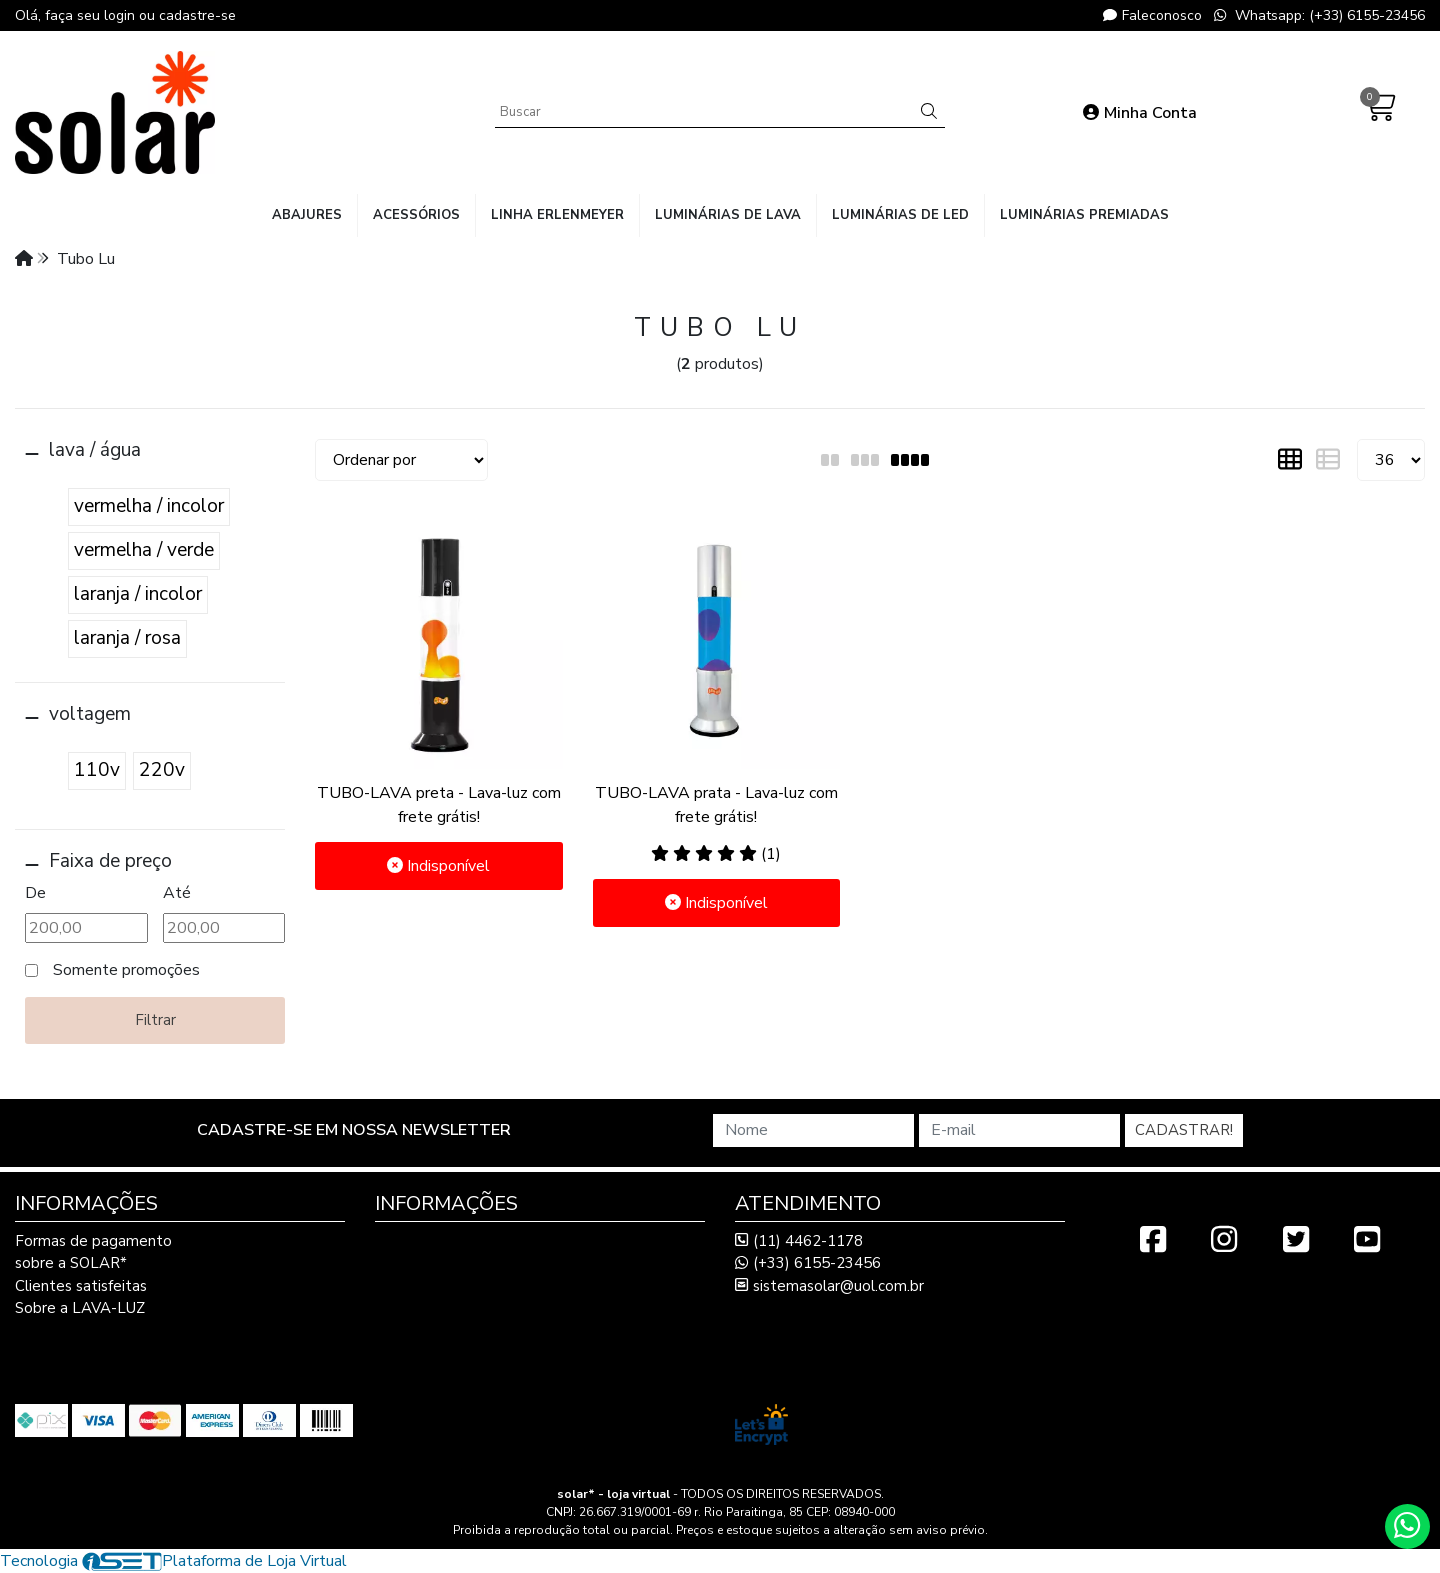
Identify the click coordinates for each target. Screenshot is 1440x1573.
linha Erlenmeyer (557, 215)
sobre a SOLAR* (71, 1263)
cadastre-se (197, 15)
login (121, 15)
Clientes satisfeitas (81, 1286)
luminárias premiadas (1084, 215)
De (35, 893)
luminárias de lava (728, 215)
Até (177, 893)
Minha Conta (1140, 113)
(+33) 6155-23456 (808, 1263)
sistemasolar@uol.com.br (829, 1286)
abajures (307, 215)
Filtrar (155, 1020)
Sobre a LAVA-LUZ (80, 1308)
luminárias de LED (900, 215)
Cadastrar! (1184, 1130)
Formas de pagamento (93, 1241)
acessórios (416, 215)
